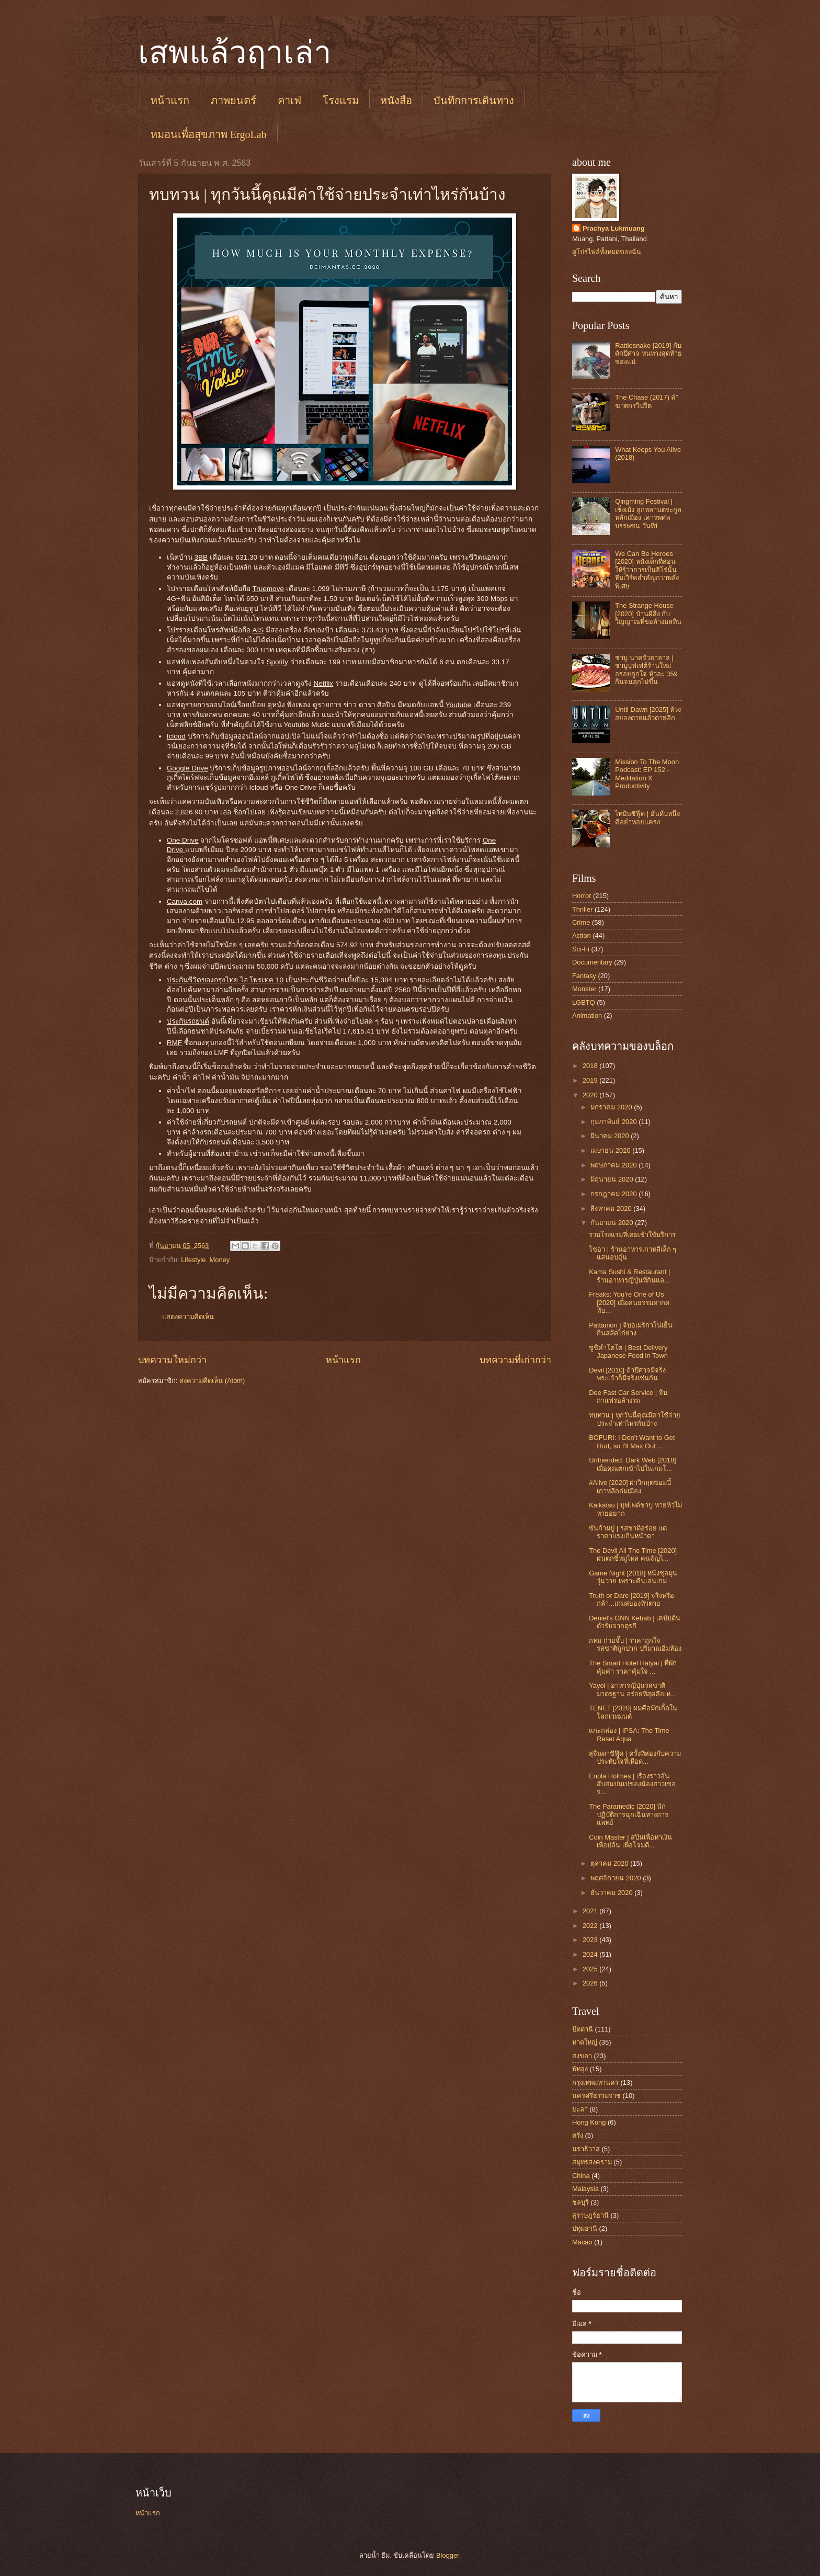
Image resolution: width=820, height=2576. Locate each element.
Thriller (582, 909)
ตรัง (577, 2135)
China (581, 2176)
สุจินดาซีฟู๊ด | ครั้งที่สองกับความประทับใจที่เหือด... (635, 1757)
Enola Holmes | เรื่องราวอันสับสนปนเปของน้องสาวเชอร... (632, 1784)
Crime (581, 922)
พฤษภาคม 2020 (614, 1165)
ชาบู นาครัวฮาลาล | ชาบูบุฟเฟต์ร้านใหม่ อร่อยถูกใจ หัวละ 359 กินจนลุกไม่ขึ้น (646, 670)
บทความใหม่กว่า (172, 1360)
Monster (584, 989)
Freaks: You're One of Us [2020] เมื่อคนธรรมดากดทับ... (629, 1302)
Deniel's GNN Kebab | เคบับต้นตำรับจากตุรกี (634, 1622)
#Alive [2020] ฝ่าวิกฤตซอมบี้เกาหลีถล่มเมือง (630, 1486)
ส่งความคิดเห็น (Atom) (212, 1381)
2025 (591, 1969)
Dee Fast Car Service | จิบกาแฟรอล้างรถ (628, 1396)
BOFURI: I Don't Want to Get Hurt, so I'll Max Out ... (632, 1441)
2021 (591, 1911)
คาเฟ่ (289, 100)
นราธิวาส (586, 2149)
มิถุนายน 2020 (612, 1179)
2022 (591, 1926)
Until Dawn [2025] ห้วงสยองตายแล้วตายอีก (648, 713)
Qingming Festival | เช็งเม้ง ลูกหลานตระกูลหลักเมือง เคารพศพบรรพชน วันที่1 (648, 513)
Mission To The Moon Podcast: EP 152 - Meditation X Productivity (647, 774)
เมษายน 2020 (611, 1150)
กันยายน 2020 (612, 1223)
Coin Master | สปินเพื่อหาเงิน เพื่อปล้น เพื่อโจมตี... (630, 1841)
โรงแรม (341, 100)
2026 (591, 1983)
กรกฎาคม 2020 (614, 1194)
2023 (591, 1940)
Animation (587, 1015)
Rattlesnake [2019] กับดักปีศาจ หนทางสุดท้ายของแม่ (648, 354)
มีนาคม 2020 (610, 1136)
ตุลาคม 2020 (610, 1863)
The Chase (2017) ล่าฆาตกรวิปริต (647, 401)
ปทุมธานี (584, 2228)
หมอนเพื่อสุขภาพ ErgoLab (209, 134)
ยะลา (580, 2109)
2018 (591, 1066)
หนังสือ (396, 100)
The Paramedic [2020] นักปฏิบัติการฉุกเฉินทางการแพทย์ (628, 1814)
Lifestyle (193, 1260)
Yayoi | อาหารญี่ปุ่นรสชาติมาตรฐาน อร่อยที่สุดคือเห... (632, 1689)
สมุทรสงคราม (592, 2162)
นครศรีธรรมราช (596, 2096)
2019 (591, 1080)
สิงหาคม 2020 (611, 1208)
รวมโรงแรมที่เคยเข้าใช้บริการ (632, 1235)
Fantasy (584, 976)
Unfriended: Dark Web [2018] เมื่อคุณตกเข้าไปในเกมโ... (632, 1464)
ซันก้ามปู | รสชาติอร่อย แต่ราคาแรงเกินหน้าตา (628, 1532)
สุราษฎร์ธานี (590, 2215)
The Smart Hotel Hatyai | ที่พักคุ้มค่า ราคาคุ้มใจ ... (633, 1667)
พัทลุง (580, 2069)
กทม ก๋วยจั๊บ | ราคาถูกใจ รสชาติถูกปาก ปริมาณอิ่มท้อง (635, 1644)
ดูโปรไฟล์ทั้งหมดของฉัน (606, 252)
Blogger (447, 2555)
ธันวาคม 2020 (612, 1893)
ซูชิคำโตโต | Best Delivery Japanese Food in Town (628, 1351)
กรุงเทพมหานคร (595, 2082)
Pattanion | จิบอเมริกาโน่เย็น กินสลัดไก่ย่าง (631, 1329)
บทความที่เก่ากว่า (515, 1360)
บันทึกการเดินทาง (474, 100)
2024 (591, 1954)
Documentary (592, 962)
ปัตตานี (582, 2029)
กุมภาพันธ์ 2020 (614, 1122)
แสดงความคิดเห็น (188, 1317)
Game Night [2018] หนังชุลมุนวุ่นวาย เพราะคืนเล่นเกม (633, 1577)
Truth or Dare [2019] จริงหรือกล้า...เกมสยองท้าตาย (631, 1599)
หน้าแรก (170, 100)
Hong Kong (589, 2122)
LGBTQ (583, 1002)
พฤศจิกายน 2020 (616, 1878)
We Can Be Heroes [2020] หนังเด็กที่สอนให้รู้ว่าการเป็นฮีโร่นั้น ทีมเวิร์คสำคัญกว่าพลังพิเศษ (647, 570)
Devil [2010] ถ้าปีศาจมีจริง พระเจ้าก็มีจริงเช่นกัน (627, 1374)
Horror (581, 896)
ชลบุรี (580, 2202)
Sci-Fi (580, 949)
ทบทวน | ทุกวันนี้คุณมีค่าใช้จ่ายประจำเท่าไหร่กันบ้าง (634, 1419)
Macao (582, 2242)
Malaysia (585, 2189)
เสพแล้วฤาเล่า (235, 53)
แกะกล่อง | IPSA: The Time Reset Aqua (629, 1734)
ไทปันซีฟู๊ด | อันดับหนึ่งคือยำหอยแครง (647, 817)
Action (581, 935)
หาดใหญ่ (584, 2042)
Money (220, 1260)
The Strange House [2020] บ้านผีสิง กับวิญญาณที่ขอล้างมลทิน (648, 614)
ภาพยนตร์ (233, 100)
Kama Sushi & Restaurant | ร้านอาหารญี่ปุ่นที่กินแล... (629, 1276)
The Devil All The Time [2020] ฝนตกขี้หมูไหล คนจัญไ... (633, 1554)
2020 (591, 1095)
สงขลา (582, 2056)
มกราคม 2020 (612, 1107)
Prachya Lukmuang (614, 228)
